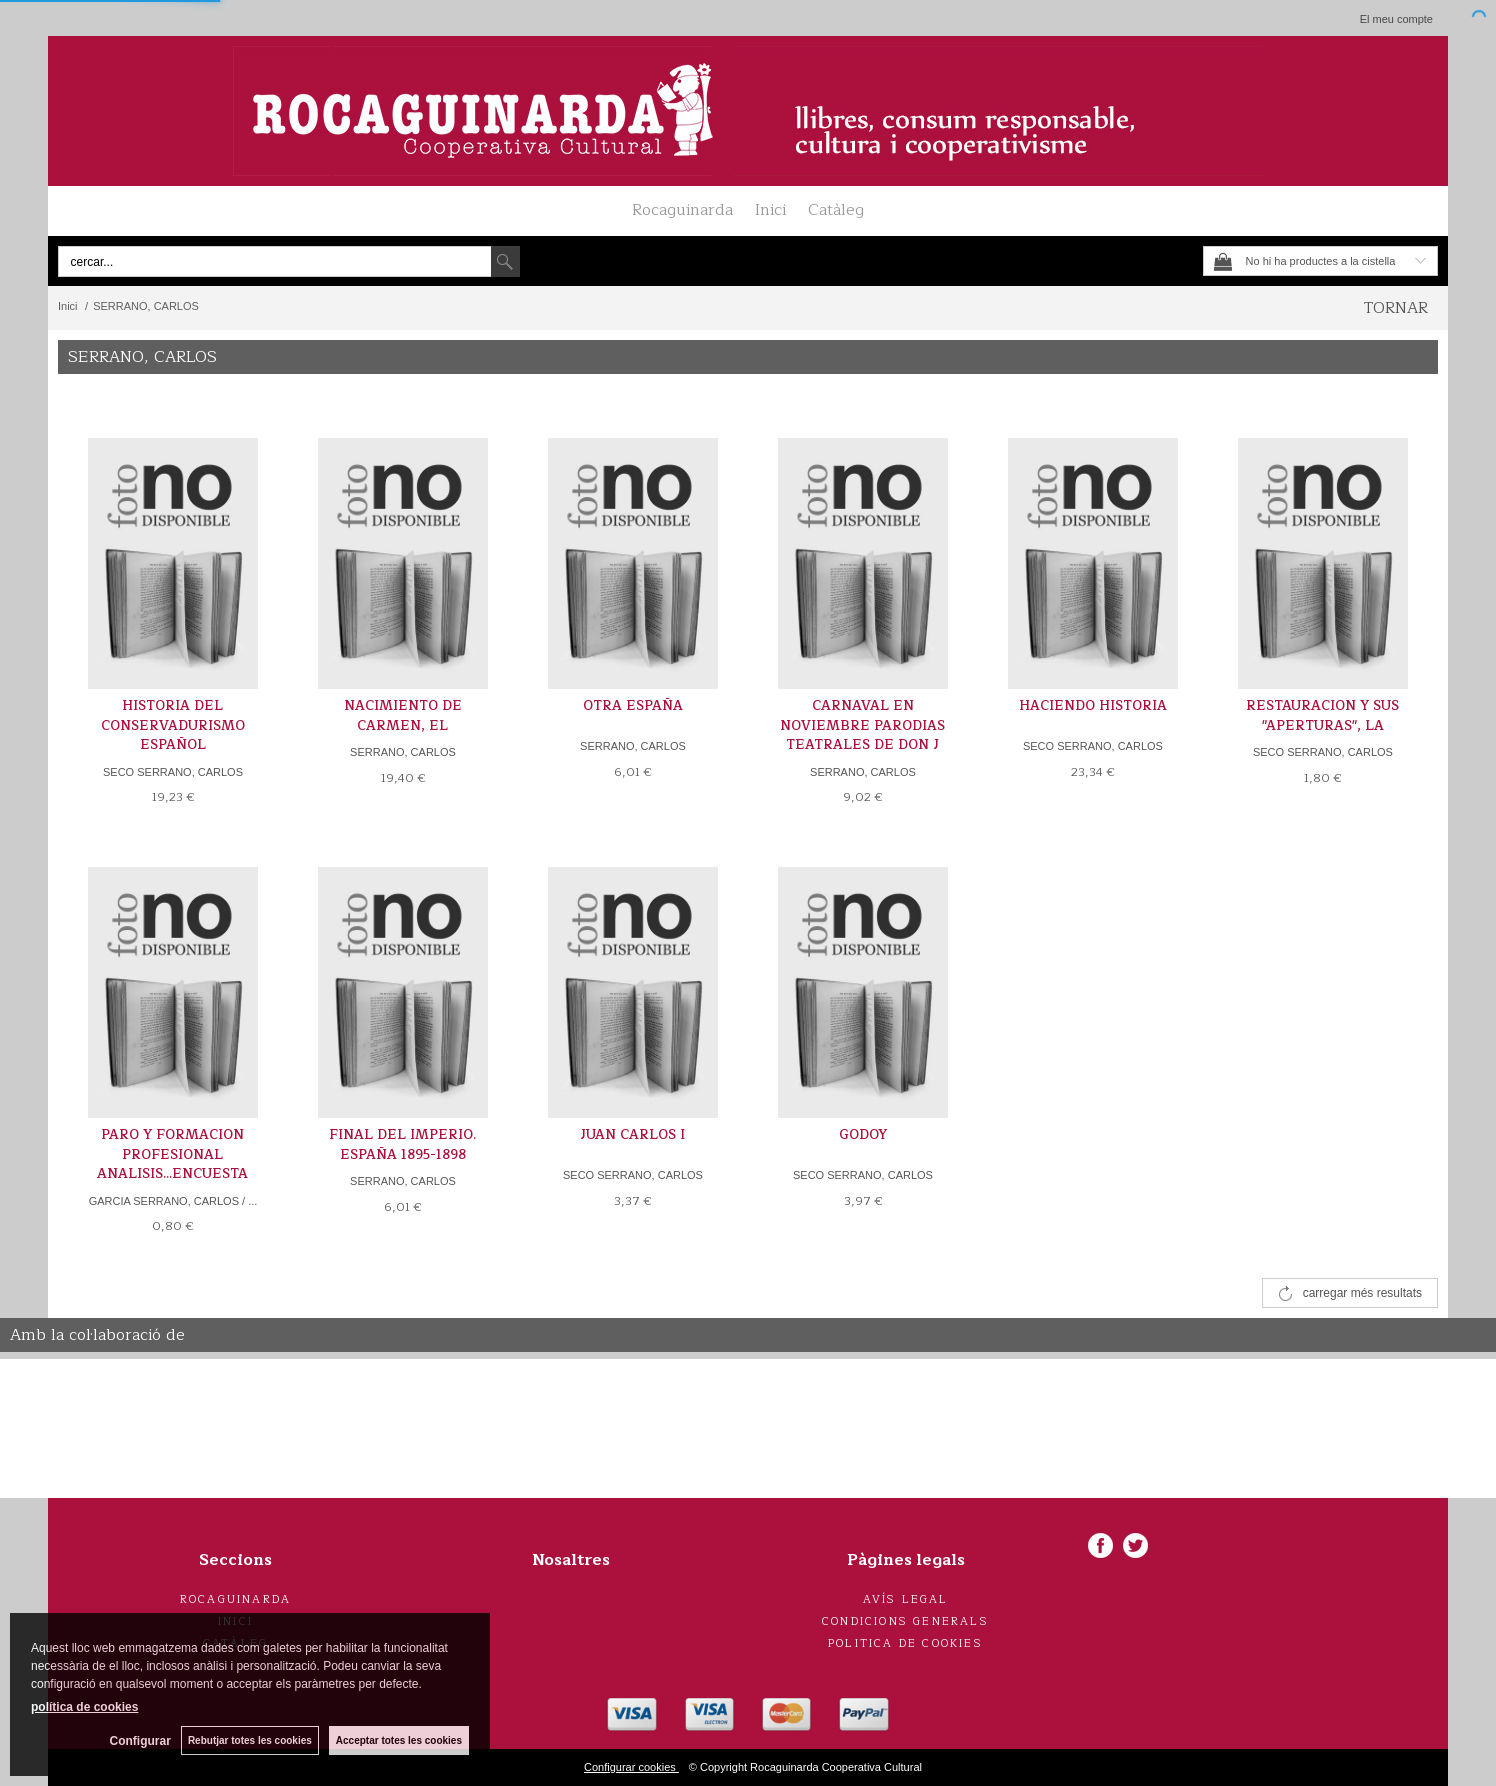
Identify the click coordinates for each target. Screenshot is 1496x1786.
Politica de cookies (905, 1643)
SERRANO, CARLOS (403, 752)
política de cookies (84, 1707)
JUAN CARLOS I (632, 1135)
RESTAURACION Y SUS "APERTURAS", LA (1322, 716)
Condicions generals (905, 1621)
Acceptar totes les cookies (399, 1740)
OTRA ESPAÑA (633, 706)
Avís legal (906, 1599)
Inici (770, 210)
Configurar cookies (631, 1767)
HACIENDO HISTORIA (1093, 706)
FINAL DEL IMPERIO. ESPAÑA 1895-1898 (402, 1145)
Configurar (140, 1741)
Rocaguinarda (682, 210)
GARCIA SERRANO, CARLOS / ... (173, 1201)
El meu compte (1396, 19)
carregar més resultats (1362, 1293)
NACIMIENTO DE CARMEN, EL (403, 716)
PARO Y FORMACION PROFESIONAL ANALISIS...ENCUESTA (172, 1154)
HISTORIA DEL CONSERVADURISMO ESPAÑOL (173, 725)
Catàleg (836, 210)
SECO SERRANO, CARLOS (173, 772)
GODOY (863, 1135)
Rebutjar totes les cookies (250, 1740)
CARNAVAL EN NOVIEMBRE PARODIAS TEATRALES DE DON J (862, 725)
